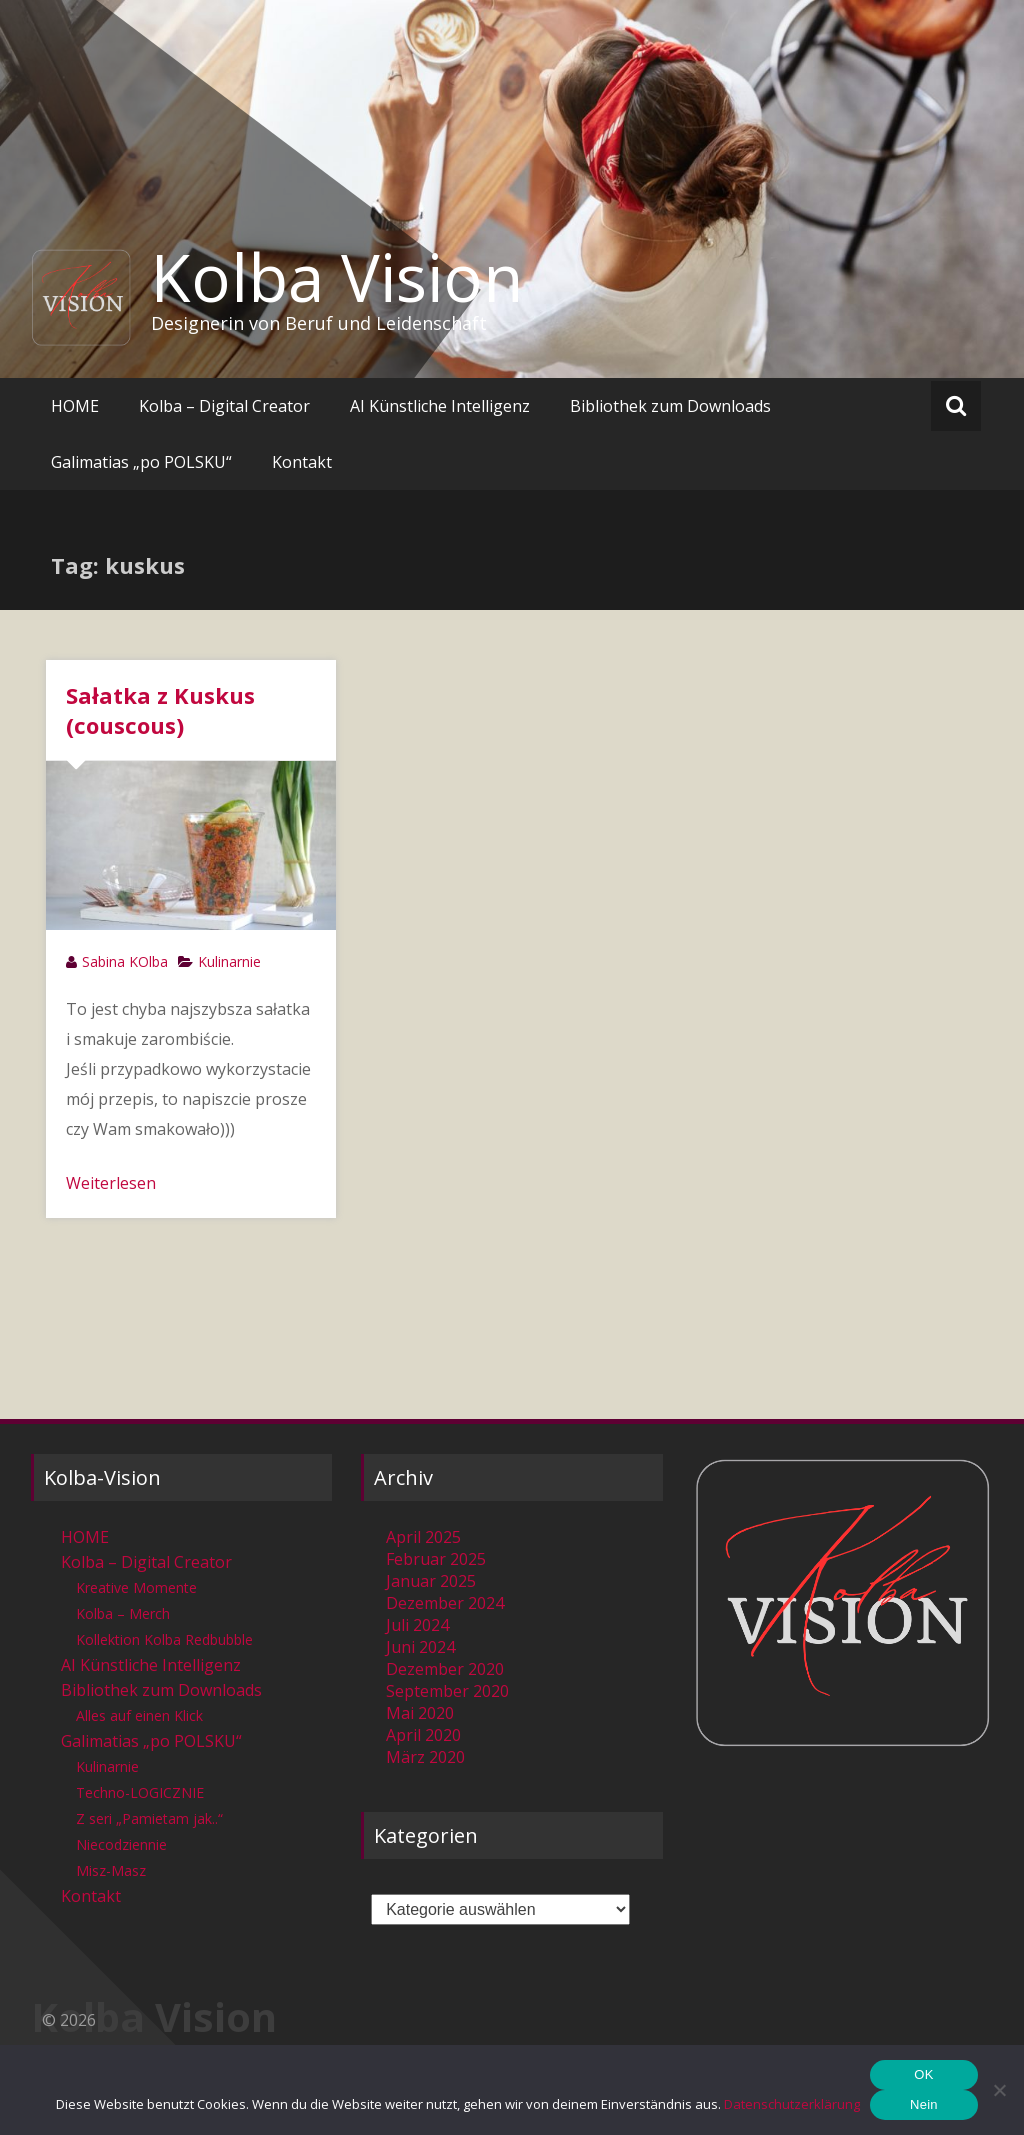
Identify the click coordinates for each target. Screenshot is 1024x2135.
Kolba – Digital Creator (224, 406)
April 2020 (423, 1735)
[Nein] (999, 2090)
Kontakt (302, 462)
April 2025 (423, 1537)
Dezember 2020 (445, 1669)
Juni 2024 (420, 1647)
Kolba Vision (337, 277)
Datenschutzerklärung (792, 2104)
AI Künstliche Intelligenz (440, 406)
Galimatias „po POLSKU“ (141, 462)
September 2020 (447, 1691)
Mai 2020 (420, 1713)
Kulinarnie (229, 961)
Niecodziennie (121, 1844)
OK (923, 2074)
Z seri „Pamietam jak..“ (149, 1818)
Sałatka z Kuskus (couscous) (160, 710)
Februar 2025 (436, 1559)
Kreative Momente (136, 1587)
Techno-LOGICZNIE (140, 1792)
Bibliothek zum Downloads (670, 406)
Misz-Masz (111, 1870)
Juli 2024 (417, 1625)
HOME (75, 406)
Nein (924, 2104)
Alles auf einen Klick (139, 1715)
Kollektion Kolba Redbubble (164, 1639)
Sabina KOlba (125, 961)
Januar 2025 (431, 1581)
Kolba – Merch (123, 1613)
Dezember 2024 (445, 1603)
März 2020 (425, 1757)
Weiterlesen (111, 1183)
